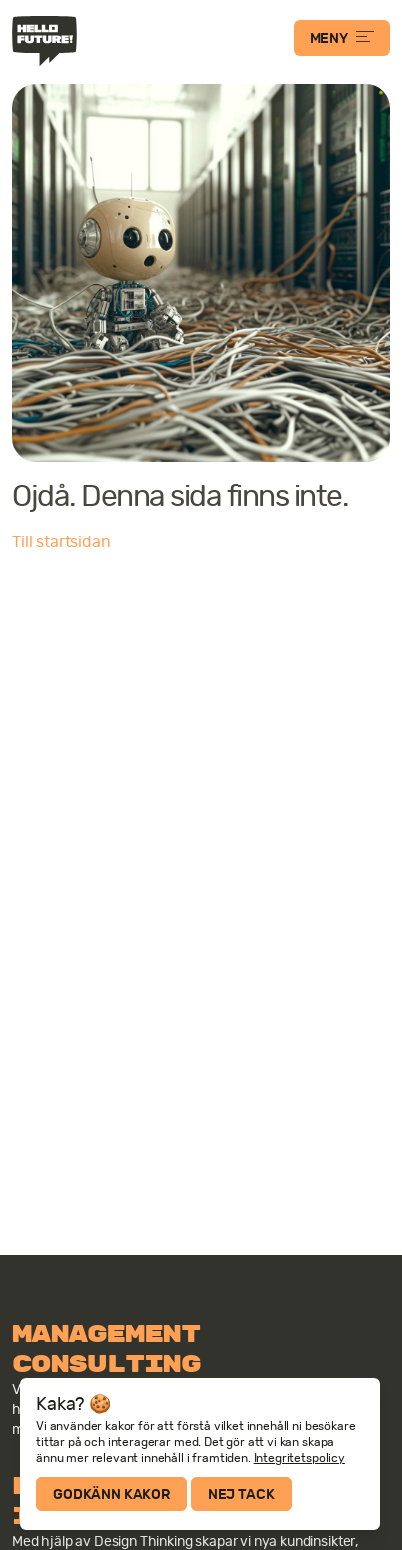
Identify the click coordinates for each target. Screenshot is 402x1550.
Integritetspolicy (299, 1458)
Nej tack (241, 1494)
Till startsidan (61, 542)
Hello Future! (47, 41)
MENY (342, 38)
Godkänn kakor (111, 1494)
